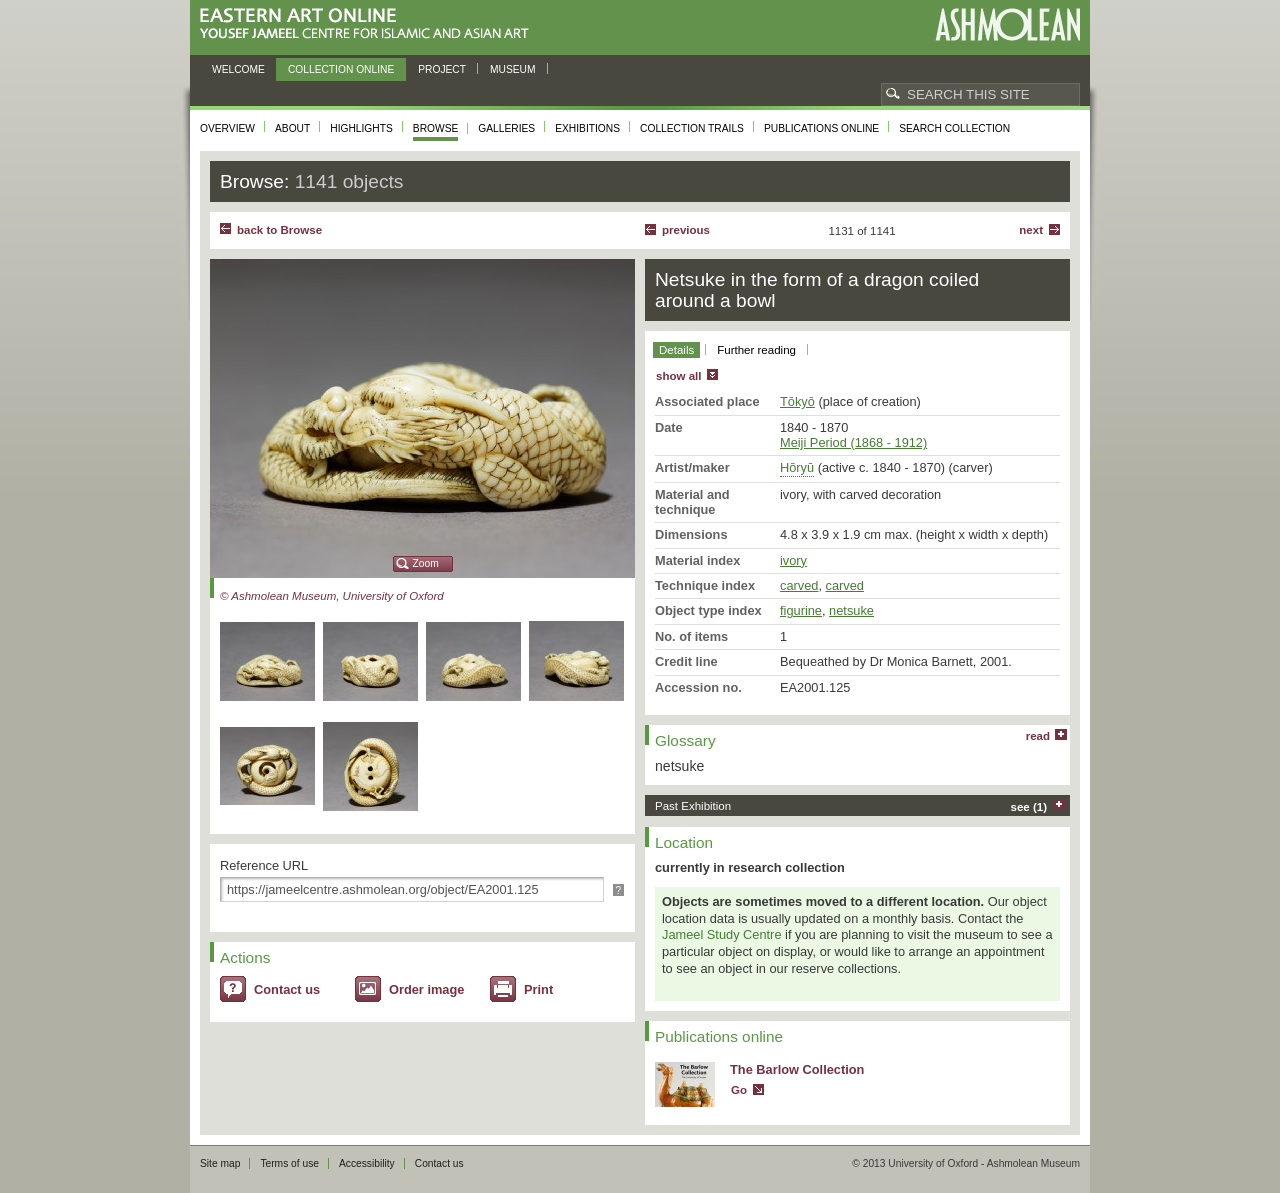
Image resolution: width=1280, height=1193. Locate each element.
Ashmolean (1007, 24)
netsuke (851, 610)
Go (739, 1090)
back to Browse (279, 230)
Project (442, 69)
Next (1031, 230)
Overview (227, 128)
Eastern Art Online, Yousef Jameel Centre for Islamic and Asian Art (369, 24)
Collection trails (692, 128)
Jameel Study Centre (722, 934)
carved (799, 585)
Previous (686, 230)
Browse (436, 128)
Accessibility (367, 1163)
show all (678, 376)
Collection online (341, 69)
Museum (513, 69)
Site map (220, 1163)
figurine (801, 610)
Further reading (756, 350)
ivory (793, 560)
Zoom (426, 563)
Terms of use (289, 1163)
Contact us (287, 989)
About (292, 128)
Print (538, 989)
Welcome (238, 69)
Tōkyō (797, 401)
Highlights (361, 128)
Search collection (954, 128)
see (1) (1029, 807)
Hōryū (797, 467)
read (1038, 736)
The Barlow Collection (797, 1069)
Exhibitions (587, 128)
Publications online (821, 128)
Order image (426, 989)
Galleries (506, 128)
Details (676, 350)
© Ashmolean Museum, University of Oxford (332, 596)
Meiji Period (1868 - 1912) (853, 442)
